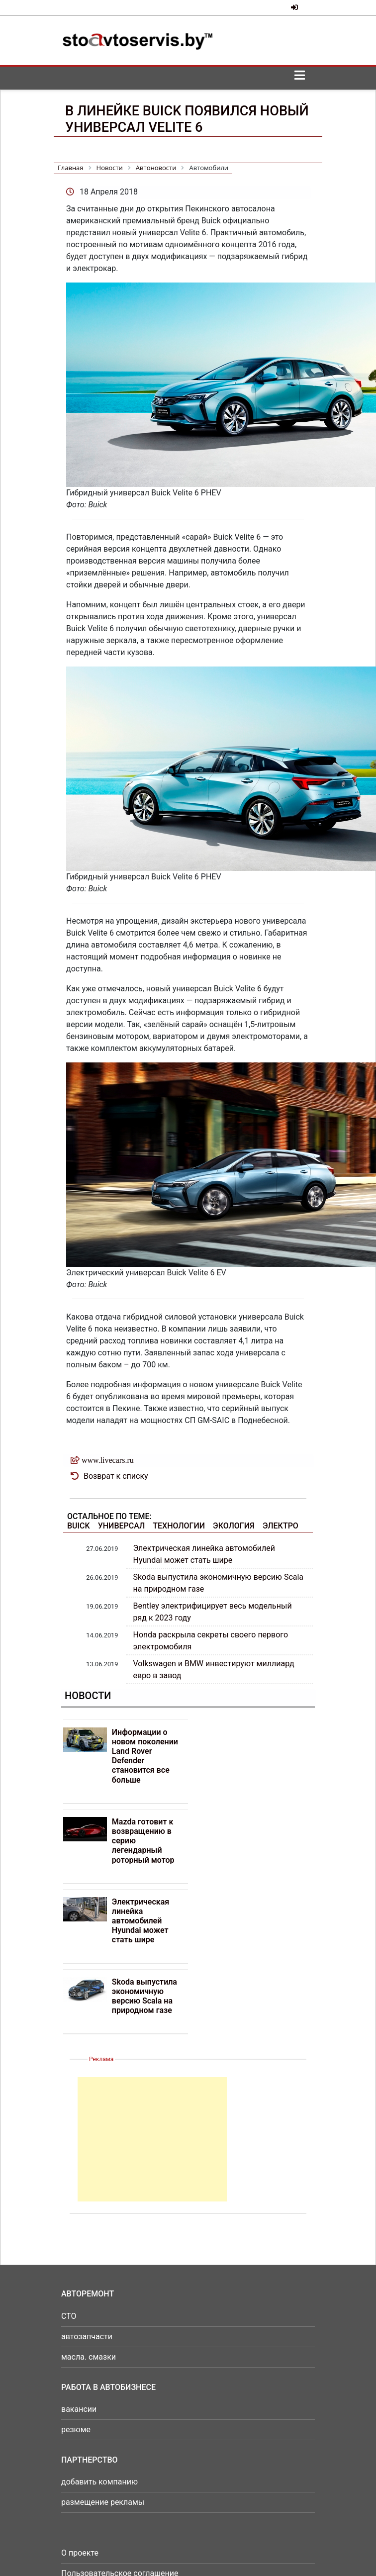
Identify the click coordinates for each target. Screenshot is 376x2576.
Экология (234, 1525)
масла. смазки (88, 2357)
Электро (280, 1525)
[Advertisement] (152, 2139)
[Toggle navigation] (299, 78)
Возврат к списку (116, 1476)
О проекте (79, 2553)
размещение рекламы (102, 2502)
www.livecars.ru (108, 1460)
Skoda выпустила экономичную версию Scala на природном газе (144, 1996)
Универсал (121, 1525)
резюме (76, 2429)
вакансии (78, 2409)
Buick (78, 1525)
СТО (69, 2316)
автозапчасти (86, 2336)
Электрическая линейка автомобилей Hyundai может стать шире (140, 1921)
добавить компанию (99, 2481)
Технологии (179, 1525)
